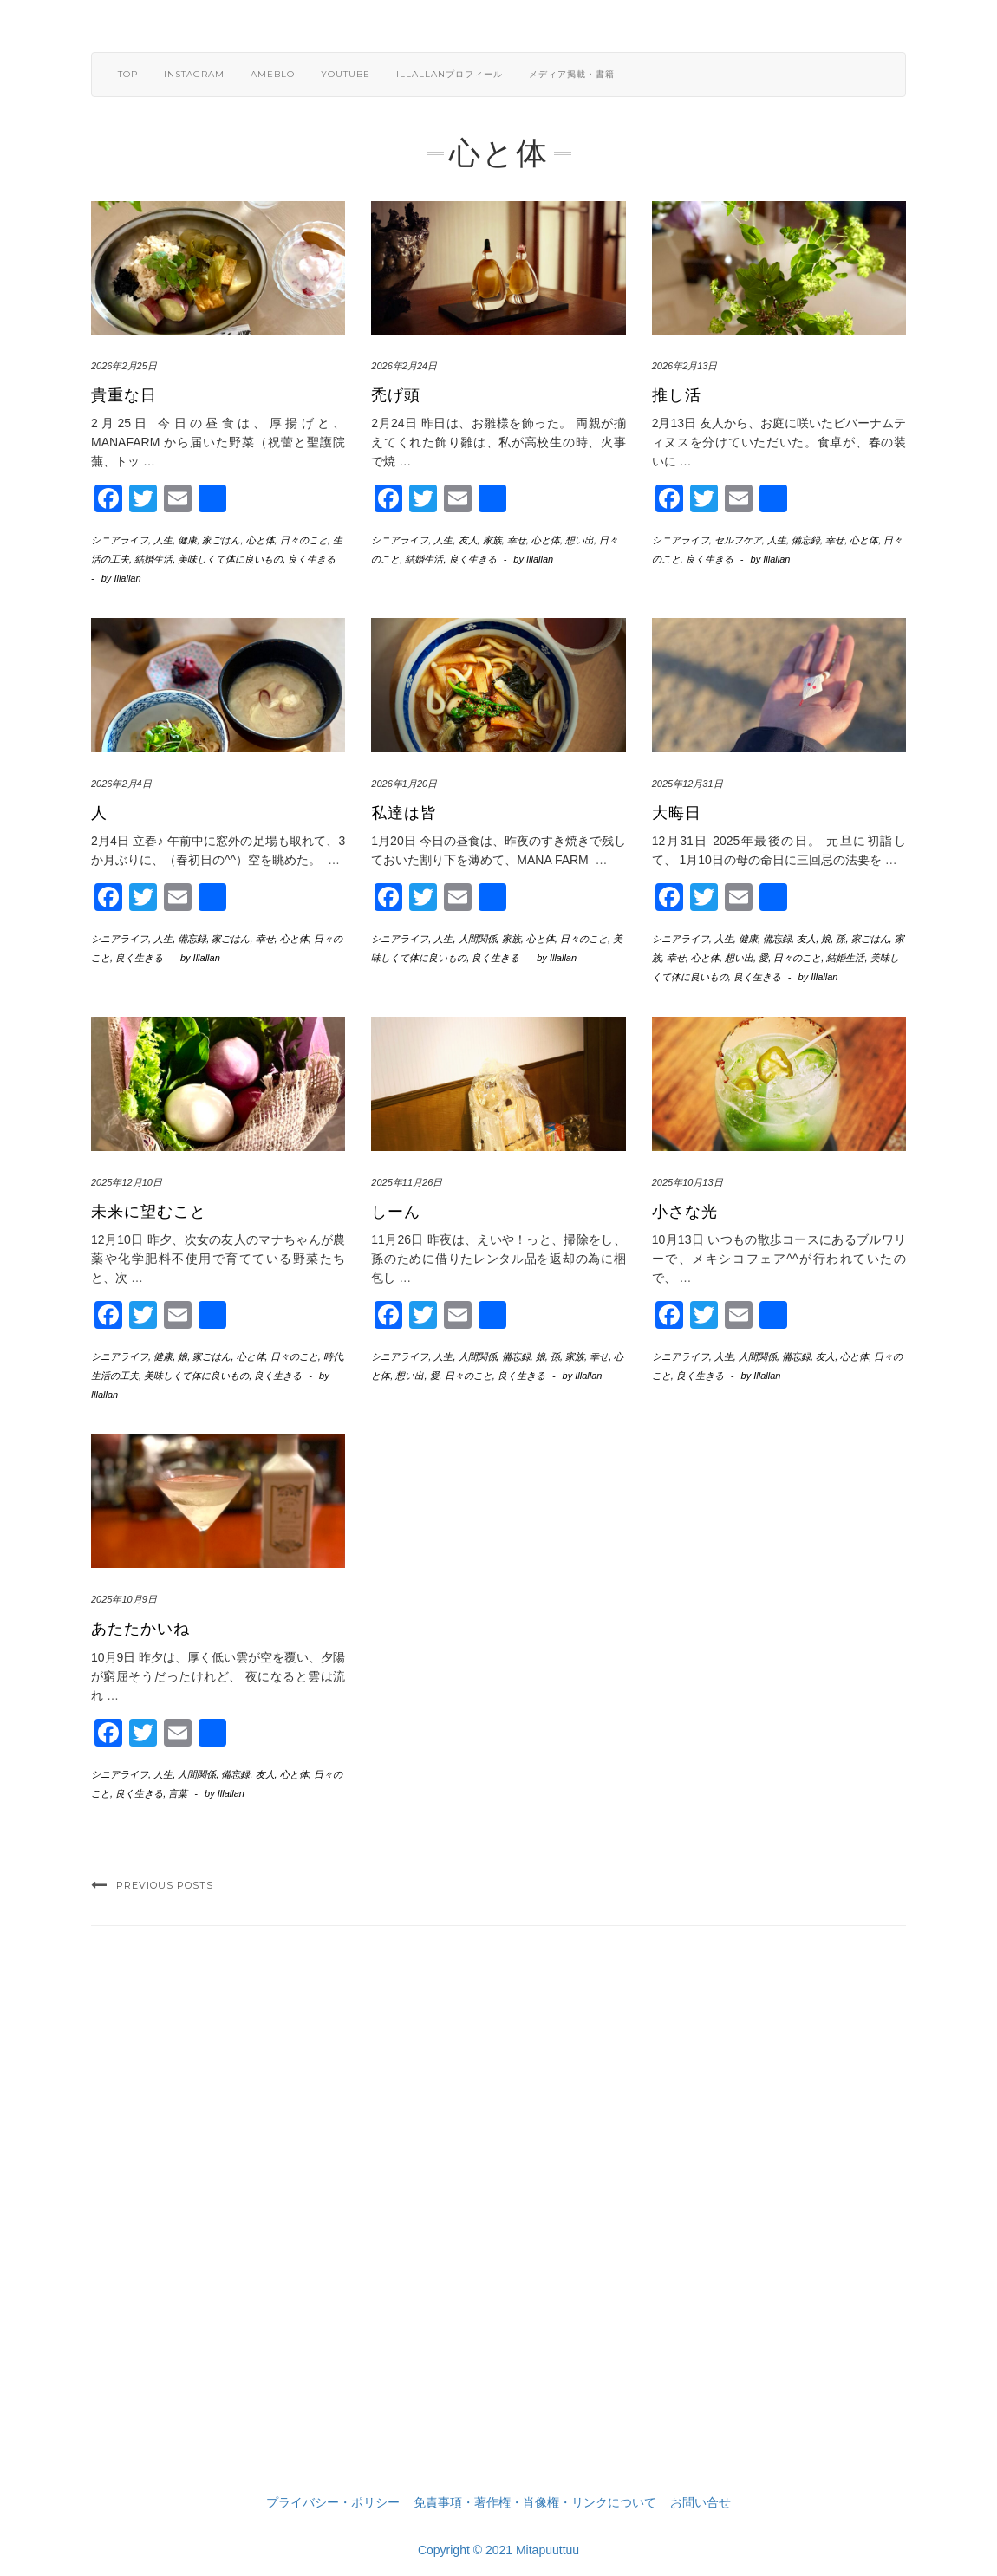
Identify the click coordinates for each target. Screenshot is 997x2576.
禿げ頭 (395, 395)
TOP (128, 74)
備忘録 (806, 540)
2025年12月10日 (126, 1182)
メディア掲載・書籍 (572, 74)
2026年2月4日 (121, 783)
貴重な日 (124, 395)
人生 (163, 540)
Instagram (194, 74)
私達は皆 (404, 813)
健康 (187, 540)
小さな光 (685, 1211)
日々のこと (304, 540)
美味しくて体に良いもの (230, 559)
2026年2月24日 (404, 366)
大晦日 (676, 813)
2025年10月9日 (124, 1599)
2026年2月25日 (124, 366)
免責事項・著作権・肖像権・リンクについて (535, 2502)
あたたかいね (140, 1628)
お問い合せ (700, 2502)
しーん (395, 1211)
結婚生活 (153, 559)
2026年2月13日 (685, 366)
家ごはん (221, 540)
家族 (492, 540)
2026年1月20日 (404, 783)
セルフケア (738, 540)
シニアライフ (119, 540)
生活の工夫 (115, 1375)
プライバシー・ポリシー (333, 2502)
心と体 (260, 540)
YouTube (345, 74)
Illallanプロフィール (449, 74)
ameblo (273, 74)
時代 (332, 1356)
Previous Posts (164, 1885)
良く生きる (312, 559)
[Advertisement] (498, 2231)
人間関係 (478, 938)
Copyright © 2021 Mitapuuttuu (498, 2550)
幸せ (516, 540)
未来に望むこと (148, 1211)
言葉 (177, 1793)
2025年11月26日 (406, 1182)
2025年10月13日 (687, 1182)
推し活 (676, 395)
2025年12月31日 (687, 783)
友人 (468, 540)
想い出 (579, 540)
